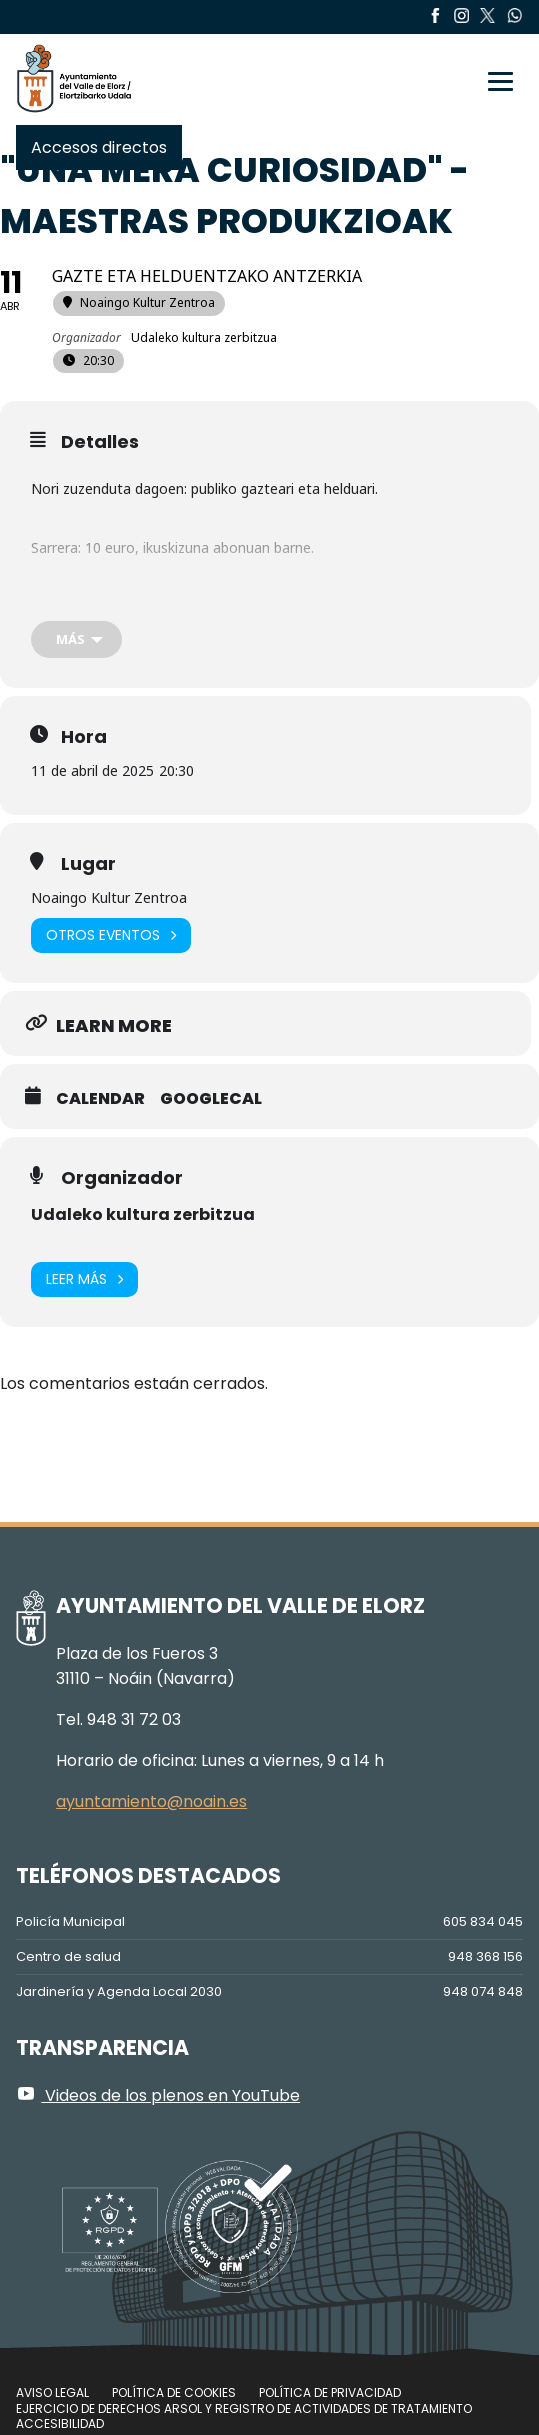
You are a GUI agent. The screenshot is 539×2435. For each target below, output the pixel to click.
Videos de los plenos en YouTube (158, 2095)
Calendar (100, 1099)
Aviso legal (52, 2392)
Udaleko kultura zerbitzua (143, 1214)
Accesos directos (99, 147)
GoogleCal (211, 1099)
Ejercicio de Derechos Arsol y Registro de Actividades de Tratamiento (244, 2408)
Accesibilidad (60, 2423)
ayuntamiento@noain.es (151, 1801)
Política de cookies (174, 2392)
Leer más (84, 1279)
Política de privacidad (330, 2392)
